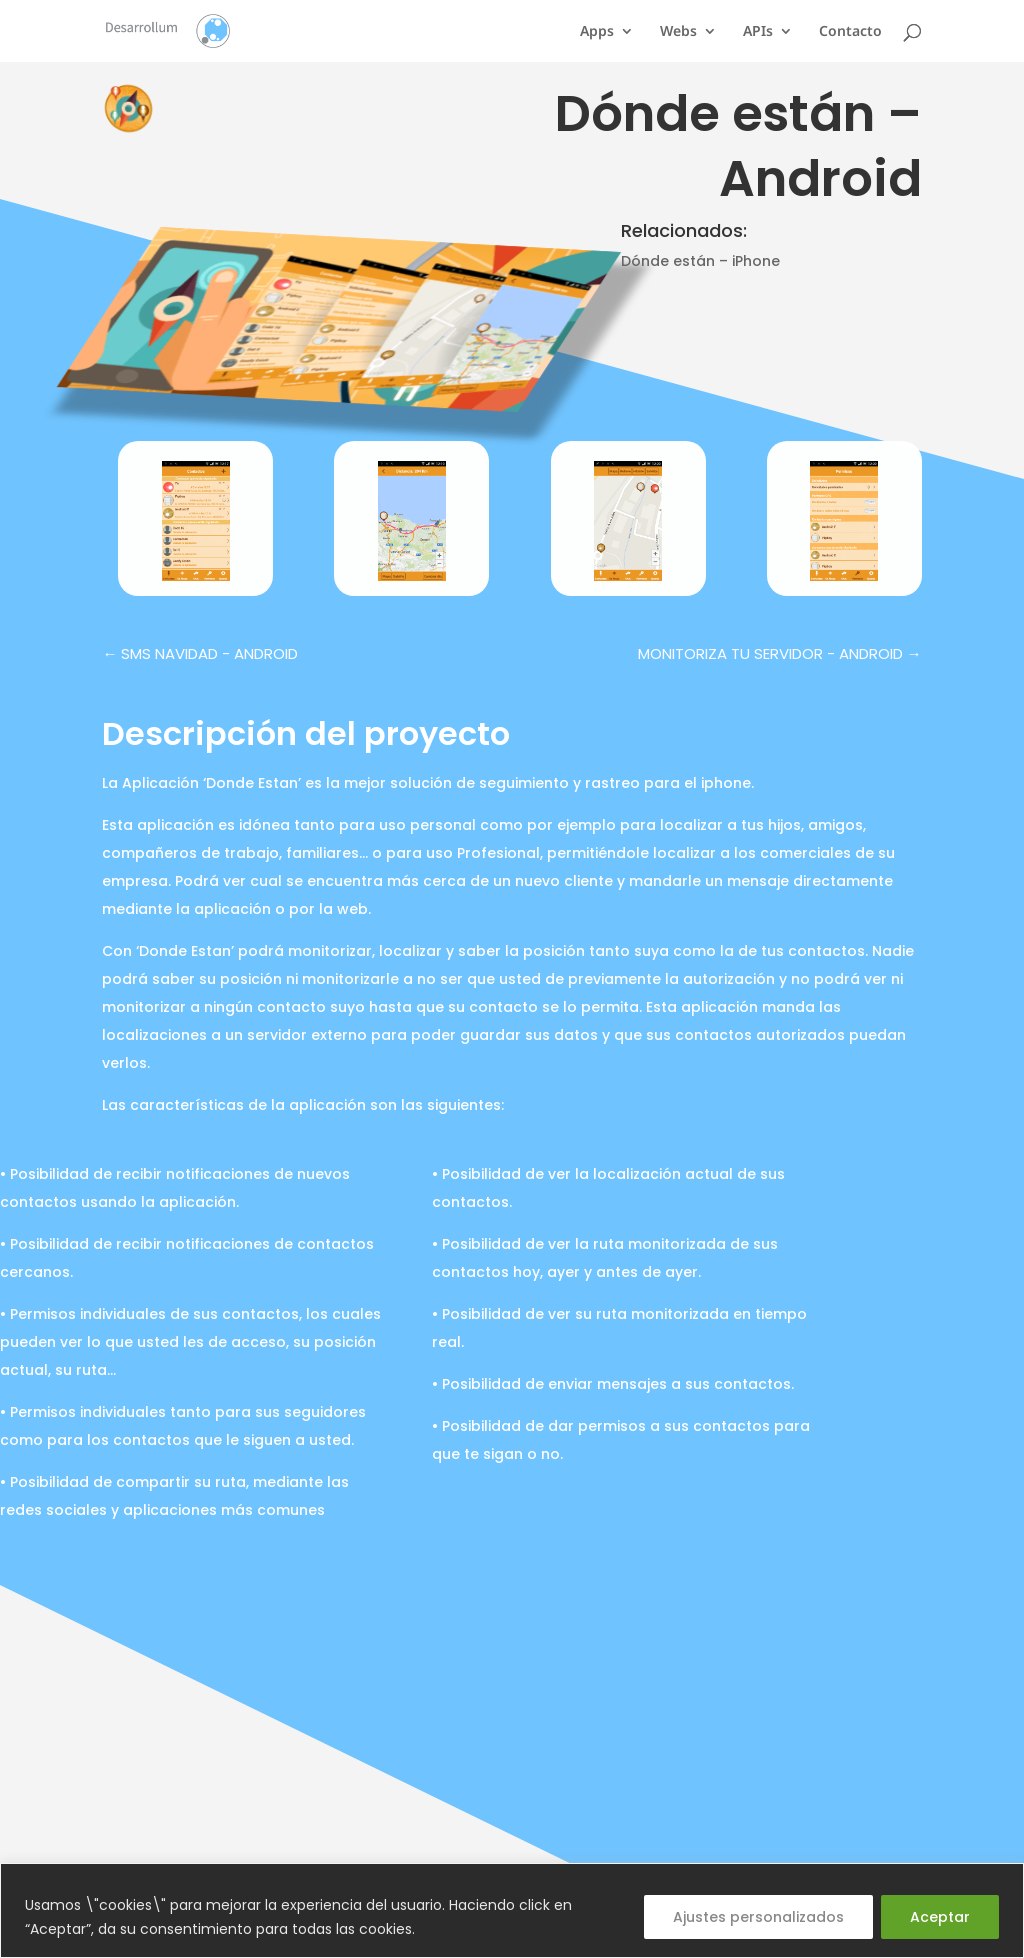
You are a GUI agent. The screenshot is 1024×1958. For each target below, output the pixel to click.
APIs (758, 32)
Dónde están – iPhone (700, 261)
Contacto (850, 32)
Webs (678, 32)
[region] (512, 1910)
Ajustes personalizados (758, 1917)
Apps (597, 32)
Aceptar (940, 1917)
